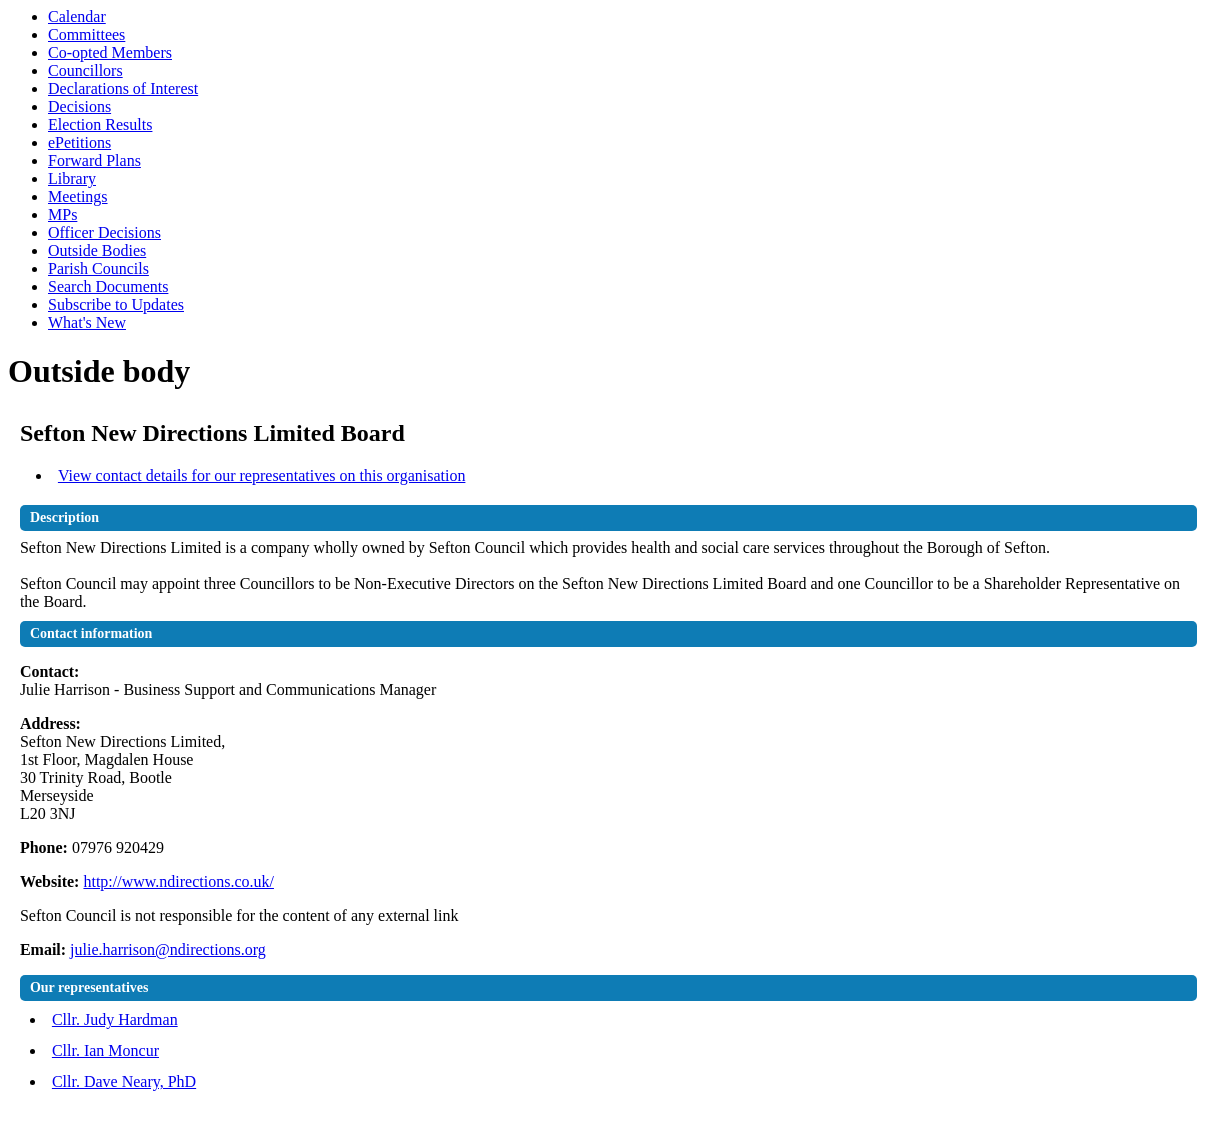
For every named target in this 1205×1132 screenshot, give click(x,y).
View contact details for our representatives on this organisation (262, 475)
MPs (62, 214)
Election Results (100, 124)
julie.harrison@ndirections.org (168, 949)
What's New (87, 322)
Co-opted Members (110, 52)
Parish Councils (98, 268)
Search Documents (108, 286)
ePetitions (79, 142)
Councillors (85, 70)
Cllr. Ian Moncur (105, 1050)
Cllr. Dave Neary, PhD (124, 1081)
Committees (86, 34)
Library (72, 178)
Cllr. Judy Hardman (115, 1019)
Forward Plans (94, 160)
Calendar (77, 16)
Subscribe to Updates (116, 304)
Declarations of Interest (123, 88)
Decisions (79, 106)
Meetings (78, 196)
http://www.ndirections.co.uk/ (178, 881)
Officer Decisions (104, 232)
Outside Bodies (97, 250)
